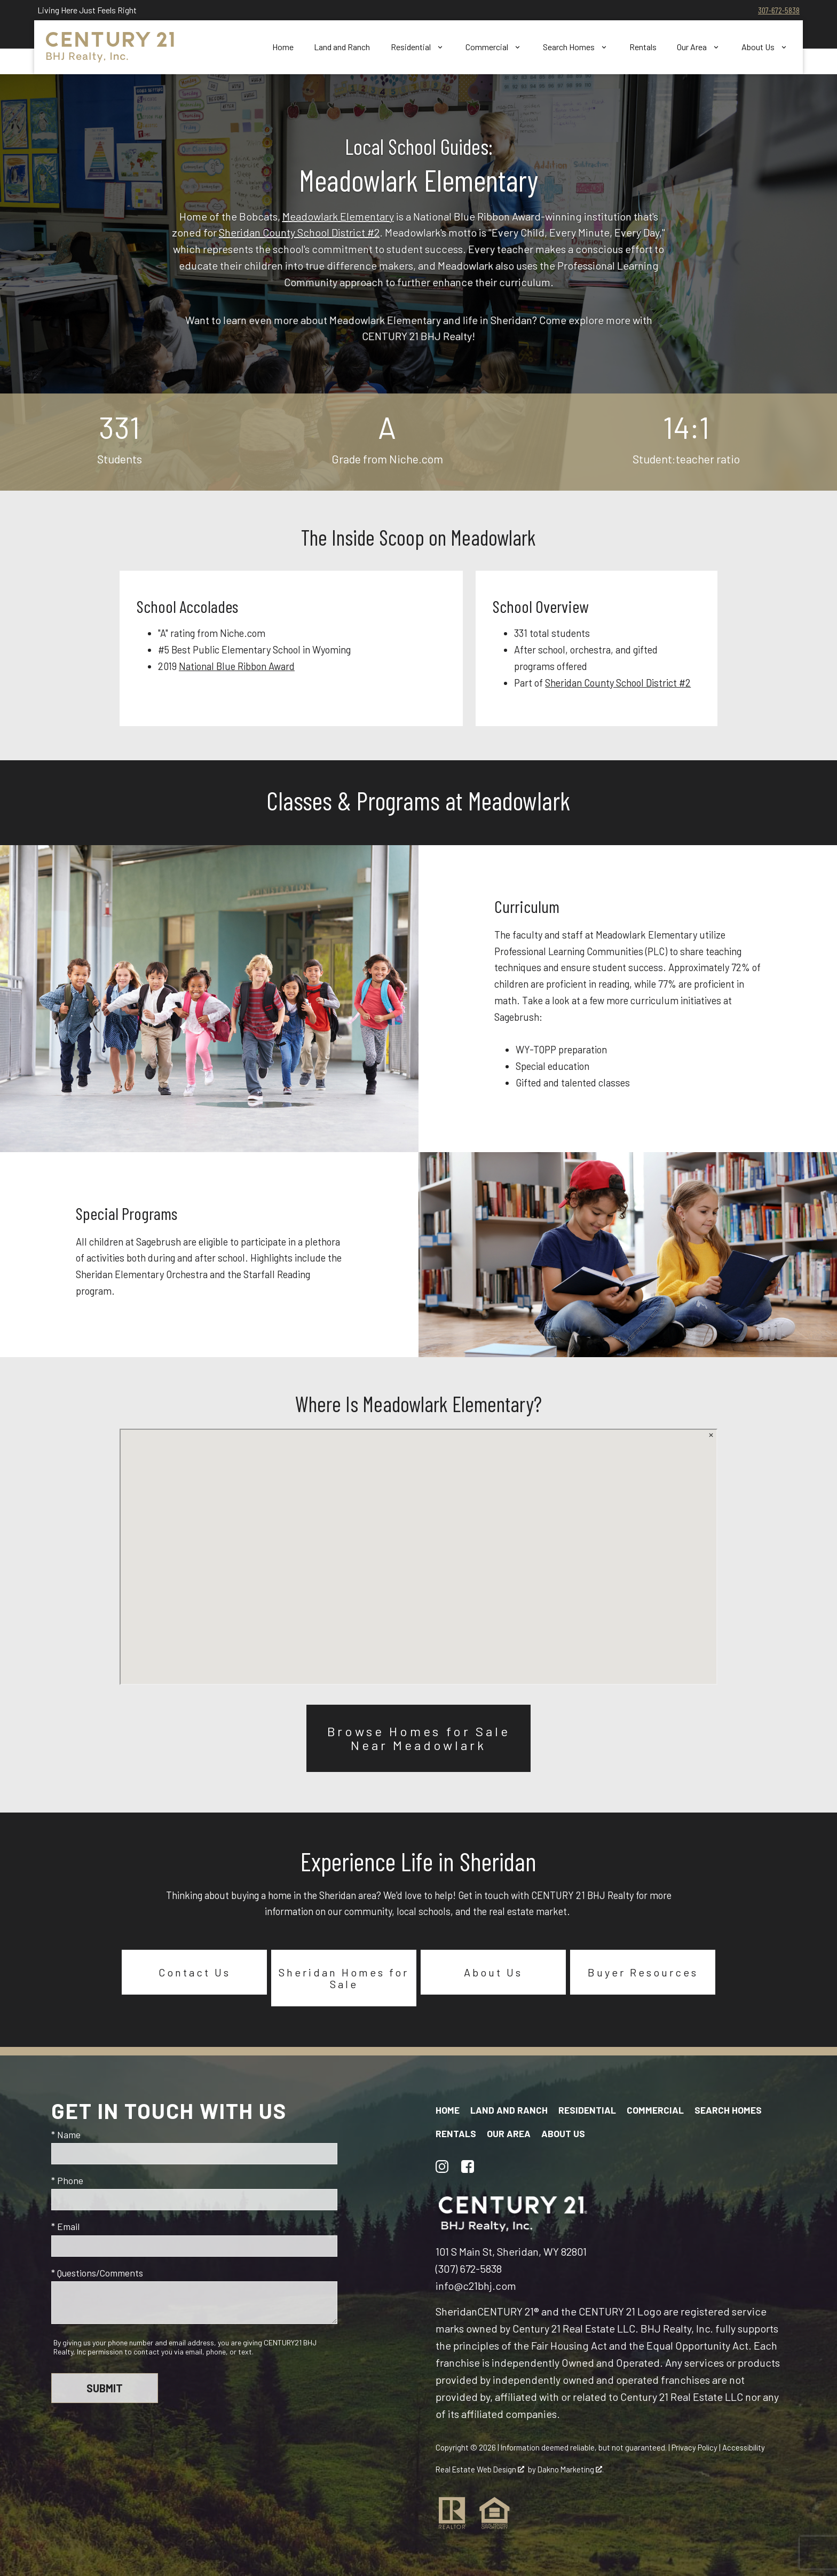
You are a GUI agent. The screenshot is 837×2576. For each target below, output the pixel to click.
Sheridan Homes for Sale (344, 1978)
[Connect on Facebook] (467, 2166)
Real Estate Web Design (480, 2469)
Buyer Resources (643, 1972)
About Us (493, 1972)
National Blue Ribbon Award (237, 666)
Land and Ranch (342, 47)
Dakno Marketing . (571, 2469)
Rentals (643, 47)
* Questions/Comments (97, 2273)
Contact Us (195, 1972)
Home (283, 47)
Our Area (509, 2133)
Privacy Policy (694, 2447)
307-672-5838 (779, 10)
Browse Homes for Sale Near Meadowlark (418, 1738)
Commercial (655, 2110)
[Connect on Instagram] (442, 2166)
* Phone (67, 2180)
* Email (65, 2226)
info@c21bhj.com (476, 2285)
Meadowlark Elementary (338, 216)
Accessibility (743, 2447)
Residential (587, 2110)
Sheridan (456, 2311)
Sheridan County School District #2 (299, 232)
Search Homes (728, 2110)
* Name (66, 2134)
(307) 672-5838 (469, 2268)
